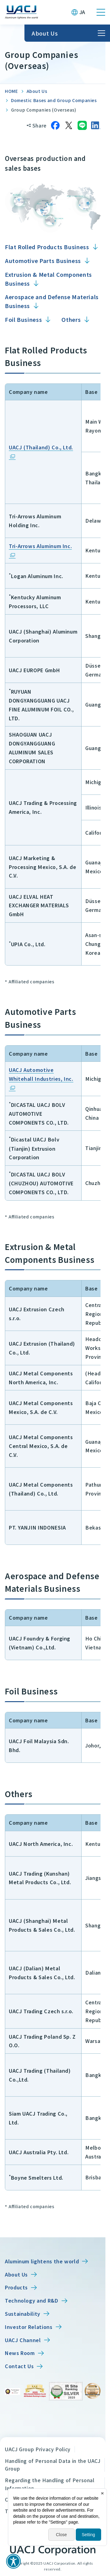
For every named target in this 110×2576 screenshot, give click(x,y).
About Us (37, 91)
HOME (11, 91)
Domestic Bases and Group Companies (54, 100)
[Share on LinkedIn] (96, 125)
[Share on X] (69, 125)
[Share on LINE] (82, 125)
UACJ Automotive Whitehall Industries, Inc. (41, 1074)
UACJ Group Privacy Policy (38, 2449)
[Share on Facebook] (55, 125)
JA (82, 12)
